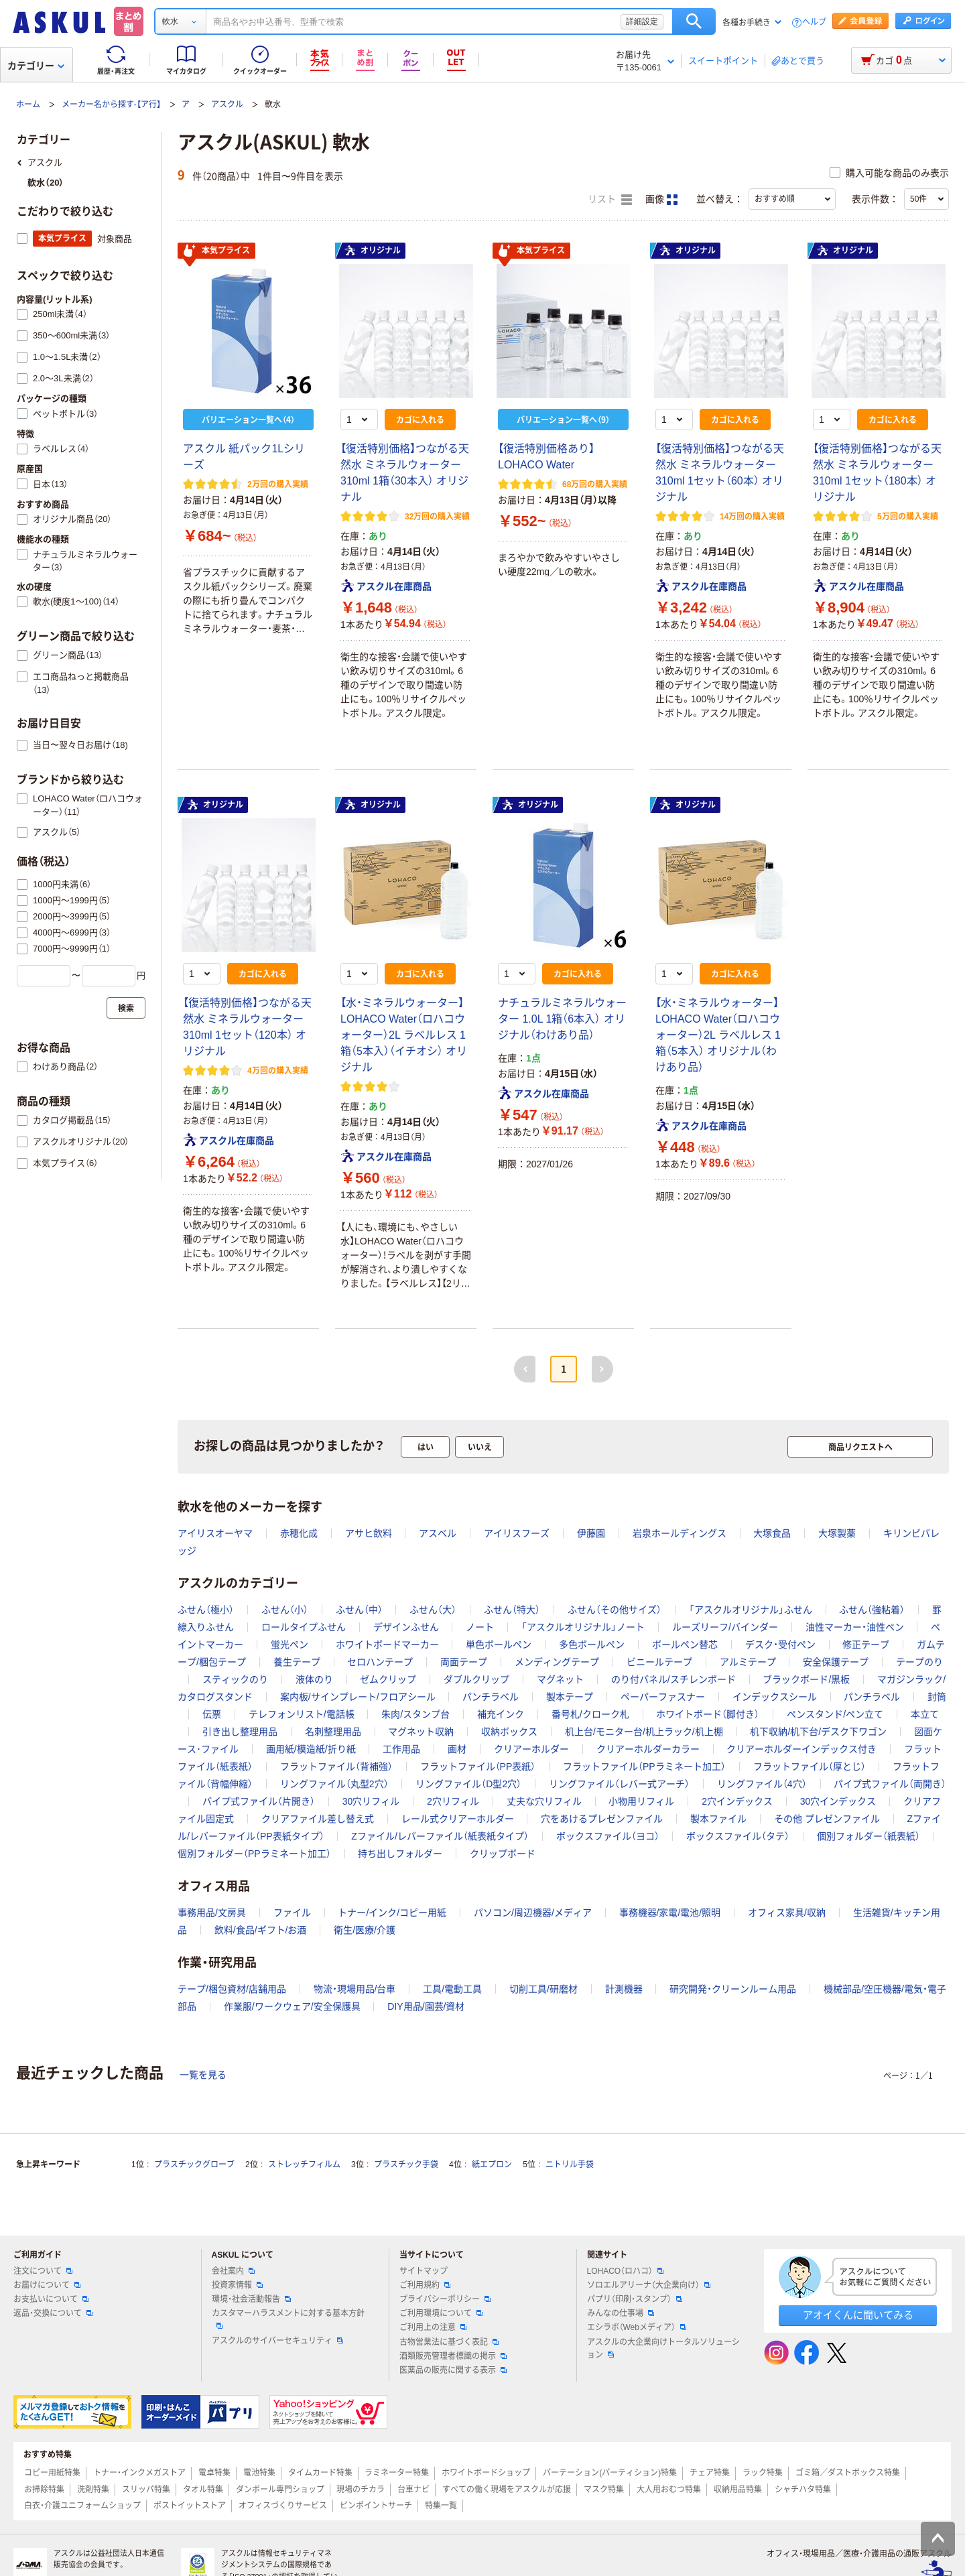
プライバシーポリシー (445, 2299)
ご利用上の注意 (432, 2327)
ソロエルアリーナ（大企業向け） (648, 2285)
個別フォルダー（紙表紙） (868, 1836)
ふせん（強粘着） (872, 1609)
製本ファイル (718, 1818)
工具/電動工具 (452, 1989)
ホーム (28, 104)
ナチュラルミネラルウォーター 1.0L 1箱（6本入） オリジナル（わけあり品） (562, 1019)
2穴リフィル (453, 1801)
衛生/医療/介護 (364, 1930)
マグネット (560, 1679)
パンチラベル (490, 1696)
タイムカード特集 (320, 2472)
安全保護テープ (835, 1662)
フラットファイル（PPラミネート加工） (644, 1766)
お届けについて (46, 2285)
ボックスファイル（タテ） (737, 1836)
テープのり (919, 1662)
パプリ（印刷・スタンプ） (634, 2299)
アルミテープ (748, 1662)
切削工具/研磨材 (543, 1989)
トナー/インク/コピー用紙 (392, 1912)
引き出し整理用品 (239, 1731)
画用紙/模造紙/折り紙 (311, 1749)
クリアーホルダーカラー (648, 1749)
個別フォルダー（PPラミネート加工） (254, 1853)
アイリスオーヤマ (215, 1533)
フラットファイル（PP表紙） (478, 1766)
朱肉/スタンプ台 (415, 1714)
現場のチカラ (360, 2489)
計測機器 (624, 1989)
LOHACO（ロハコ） (625, 2271)
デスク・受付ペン (780, 1644)
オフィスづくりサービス (283, 2505)
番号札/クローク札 (590, 1714)
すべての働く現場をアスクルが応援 (506, 2489)
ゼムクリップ (388, 1679)
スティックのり (235, 1679)
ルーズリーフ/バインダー (725, 1627)
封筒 (936, 1696)
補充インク (500, 1714)
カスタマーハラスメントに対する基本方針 (288, 2319)
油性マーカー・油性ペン (855, 1627)
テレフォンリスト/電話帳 (302, 1714)
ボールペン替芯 (685, 1644)
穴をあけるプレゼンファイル (602, 1818)
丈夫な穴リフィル (544, 1801)
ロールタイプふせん (303, 1627)
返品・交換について (52, 2313)
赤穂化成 (299, 1533)
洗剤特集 (93, 2489)
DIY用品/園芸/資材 (425, 2006)
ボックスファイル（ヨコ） (607, 1836)
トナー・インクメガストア (139, 2472)
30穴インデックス (838, 1801)
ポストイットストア (189, 2505)
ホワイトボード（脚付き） (707, 1714)
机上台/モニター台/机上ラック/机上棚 (644, 1731)
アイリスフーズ (517, 1533)
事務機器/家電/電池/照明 (670, 1912)
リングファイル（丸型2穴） (334, 1784)
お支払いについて (50, 2299)
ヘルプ (814, 22)
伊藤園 (591, 1533)
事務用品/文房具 (212, 1912)
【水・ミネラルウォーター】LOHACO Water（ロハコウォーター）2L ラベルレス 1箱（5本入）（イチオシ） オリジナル (403, 1035)
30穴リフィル (371, 1801)
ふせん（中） (359, 1609)
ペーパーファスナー (663, 1696)
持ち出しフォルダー (400, 1853)
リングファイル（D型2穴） (468, 1784)
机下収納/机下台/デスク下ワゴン (818, 1731)
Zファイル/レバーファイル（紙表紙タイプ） (439, 1836)
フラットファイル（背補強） (336, 1766)
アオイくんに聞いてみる (858, 2315)
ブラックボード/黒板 (806, 1679)
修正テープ (865, 1644)
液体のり (314, 1679)
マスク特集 (604, 2489)
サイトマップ (423, 2271)
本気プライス (216, 251)
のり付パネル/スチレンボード (673, 1679)
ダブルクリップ (476, 1679)
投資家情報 (237, 2285)
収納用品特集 (738, 2489)
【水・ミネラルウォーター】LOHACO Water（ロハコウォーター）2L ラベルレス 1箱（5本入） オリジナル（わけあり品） (718, 1035)
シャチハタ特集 (803, 2489)
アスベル (437, 1533)
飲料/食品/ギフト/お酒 (260, 1930)
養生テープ (296, 1662)
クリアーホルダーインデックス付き (801, 1749)
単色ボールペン (498, 1644)
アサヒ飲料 (368, 1533)
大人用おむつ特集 (669, 2489)
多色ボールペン (592, 1644)
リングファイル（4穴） (762, 1784)
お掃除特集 (44, 2489)
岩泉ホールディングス (679, 1533)
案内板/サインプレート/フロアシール (358, 1696)
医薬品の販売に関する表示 (453, 2370)
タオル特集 (203, 2489)
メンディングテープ (557, 1662)
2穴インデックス (737, 1801)
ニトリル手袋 (569, 2164)
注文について (42, 2271)
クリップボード (502, 1853)
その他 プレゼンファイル (827, 1818)
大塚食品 (772, 1533)
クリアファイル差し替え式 (317, 1818)
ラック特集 (763, 2472)
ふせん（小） (284, 1609)
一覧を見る (203, 2074)
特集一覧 (441, 2505)
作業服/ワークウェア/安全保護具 (292, 2006)
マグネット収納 (421, 1731)
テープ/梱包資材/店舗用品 (232, 1989)
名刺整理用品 (333, 1731)
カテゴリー (35, 65)
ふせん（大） (432, 1609)
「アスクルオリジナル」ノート (583, 1627)
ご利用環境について (440, 2313)
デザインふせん (406, 1627)
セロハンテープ (380, 1662)
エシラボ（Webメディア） (636, 2327)
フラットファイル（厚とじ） (809, 1766)
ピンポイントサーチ (376, 2505)
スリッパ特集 (146, 2489)
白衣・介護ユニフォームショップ (82, 2505)
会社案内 (233, 2271)
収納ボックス (509, 1731)
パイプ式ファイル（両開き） (890, 1784)
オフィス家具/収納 (787, 1912)
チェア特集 (710, 2472)
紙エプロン (492, 2164)
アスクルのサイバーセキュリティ (277, 2340)
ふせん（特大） (512, 1609)
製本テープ (569, 1696)
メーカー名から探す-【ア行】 (111, 104)
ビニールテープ (659, 1662)
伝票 (211, 1714)
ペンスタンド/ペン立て (835, 1714)
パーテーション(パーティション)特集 (610, 2472)
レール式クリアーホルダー (457, 1818)
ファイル (292, 1912)
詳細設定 (642, 21)
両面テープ (463, 1662)
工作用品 (401, 1749)
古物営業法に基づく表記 (449, 2342)
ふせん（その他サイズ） (614, 1609)
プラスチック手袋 (406, 2164)
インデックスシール (774, 1696)
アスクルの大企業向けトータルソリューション (663, 2348)
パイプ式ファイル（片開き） (258, 1801)
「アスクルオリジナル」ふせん (750, 1609)
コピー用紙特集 (52, 2472)
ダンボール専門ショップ (280, 2489)
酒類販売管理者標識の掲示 (453, 2356)
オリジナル (372, 250)
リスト (610, 199)
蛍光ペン (289, 1644)
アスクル (227, 104)
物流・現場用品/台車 (355, 1989)
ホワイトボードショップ (486, 2472)
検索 (694, 21)
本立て (925, 1714)
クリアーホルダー (531, 1749)
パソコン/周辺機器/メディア (533, 1912)
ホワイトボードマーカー (387, 1644)
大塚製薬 (837, 1533)
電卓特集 (214, 2472)
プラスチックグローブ (194, 2164)
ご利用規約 (424, 2285)
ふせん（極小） (206, 1609)
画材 (457, 1749)
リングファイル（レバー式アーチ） (619, 1784)
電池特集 (259, 2472)
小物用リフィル (641, 1801)
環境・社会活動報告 (251, 2299)
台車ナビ (413, 2489)
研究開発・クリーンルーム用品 (732, 1989)
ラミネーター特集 (397, 2472)
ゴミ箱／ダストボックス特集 (847, 2472)
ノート (480, 1627)
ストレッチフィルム (304, 2164)
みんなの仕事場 (620, 2313)
